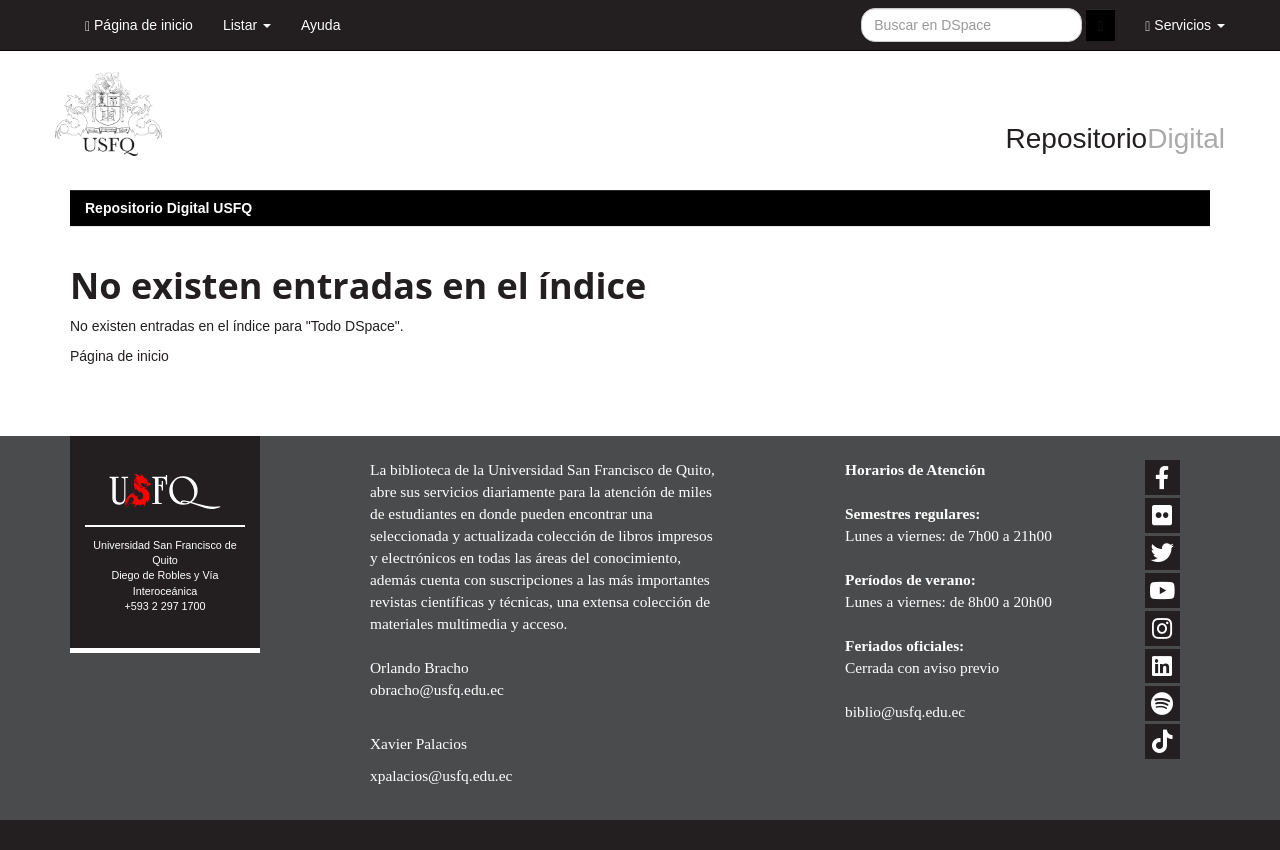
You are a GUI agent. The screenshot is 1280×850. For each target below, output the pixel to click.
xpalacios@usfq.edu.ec (441, 775)
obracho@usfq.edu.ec (437, 689)
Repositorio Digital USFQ (168, 208)
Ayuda (320, 25)
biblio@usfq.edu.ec (905, 711)
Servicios (1185, 25)
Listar (247, 25)
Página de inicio (139, 25)
